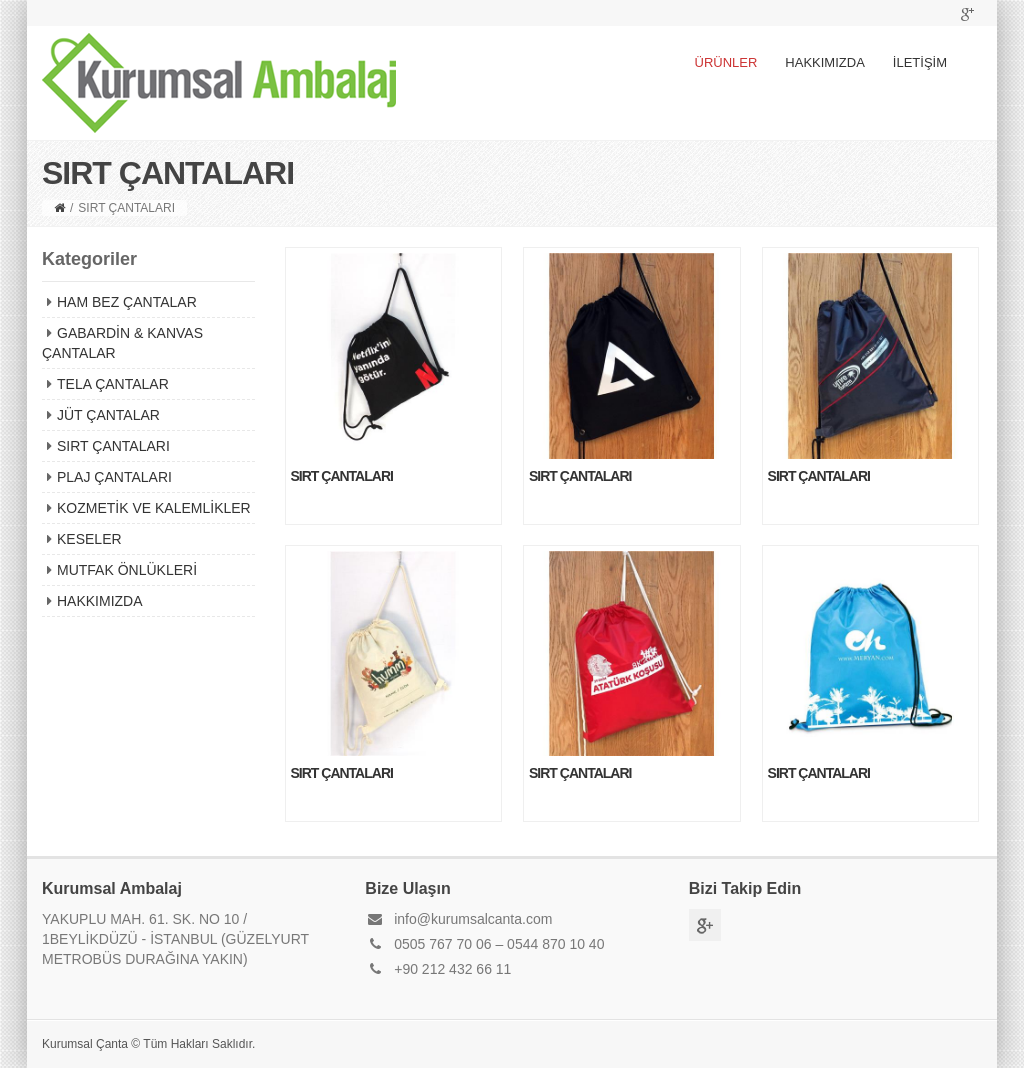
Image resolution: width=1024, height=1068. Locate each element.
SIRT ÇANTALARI (113, 446)
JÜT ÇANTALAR (108, 415)
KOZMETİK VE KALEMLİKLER (154, 508)
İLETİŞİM (920, 62)
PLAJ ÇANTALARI (114, 477)
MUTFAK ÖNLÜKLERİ (127, 570)
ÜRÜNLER (726, 62)
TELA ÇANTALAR (113, 384)
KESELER (89, 539)
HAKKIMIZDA (824, 62)
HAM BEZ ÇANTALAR (127, 302)
